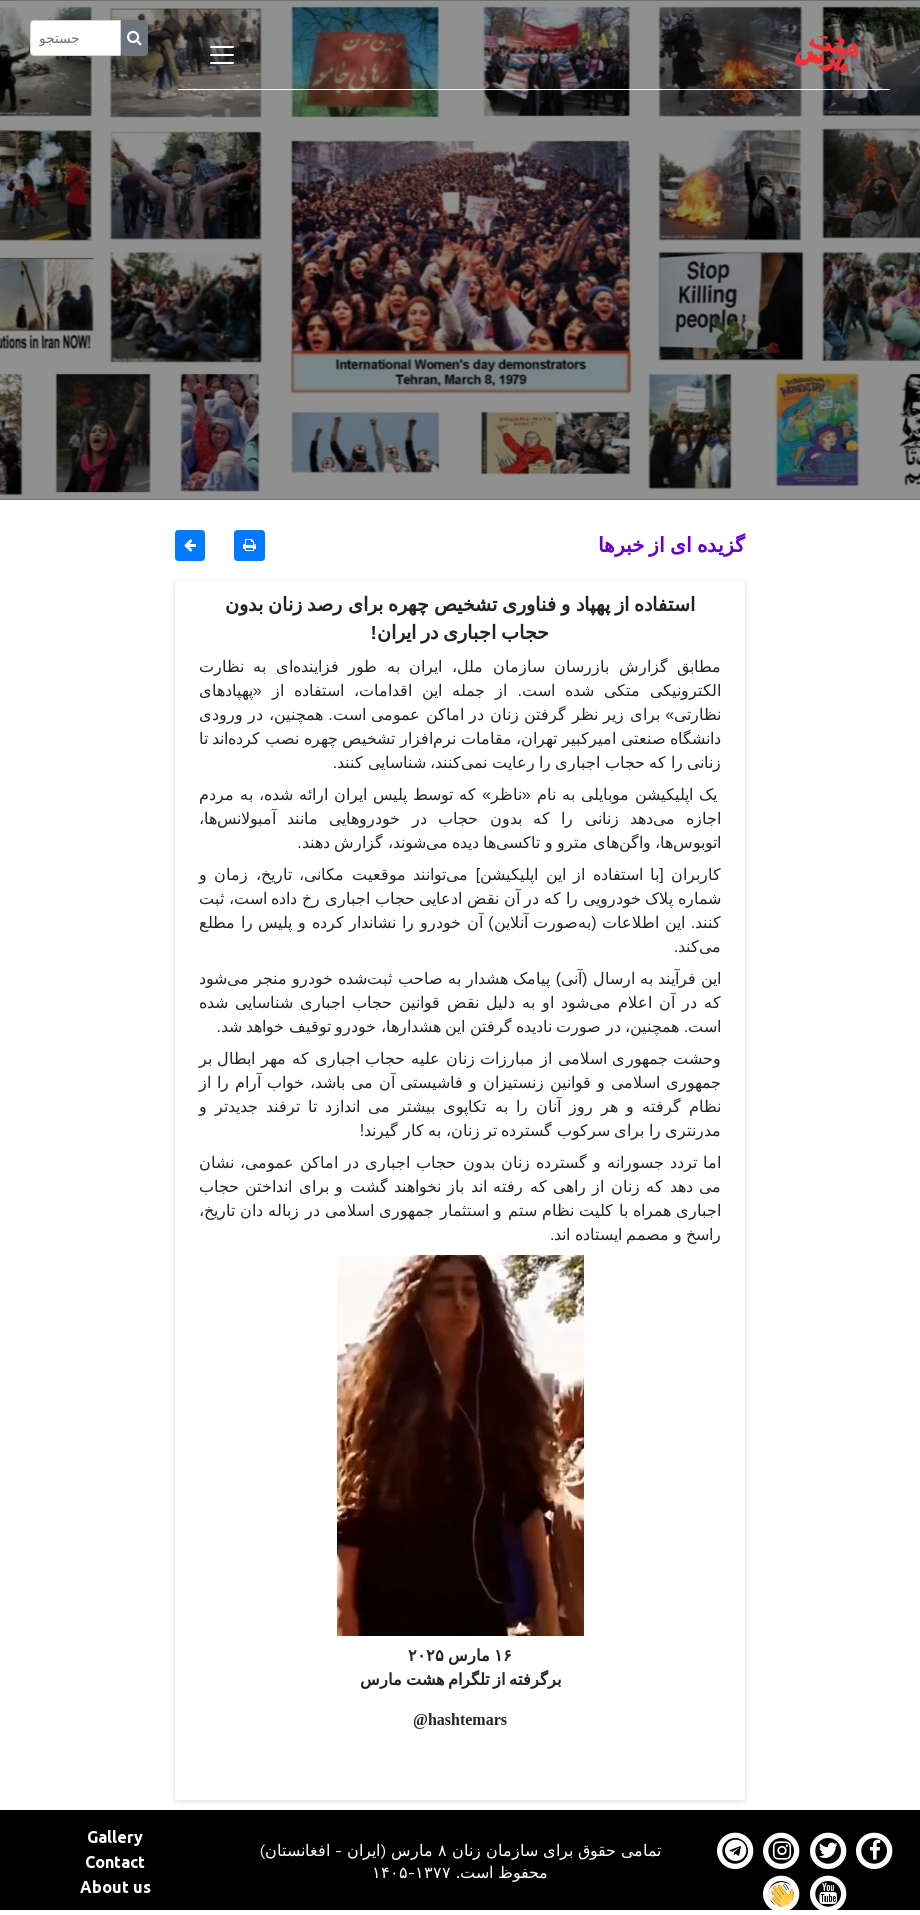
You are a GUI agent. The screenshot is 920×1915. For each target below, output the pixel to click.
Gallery (115, 1837)
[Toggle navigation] (222, 55)
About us (115, 1887)
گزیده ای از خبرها (671, 544)
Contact (115, 1862)
